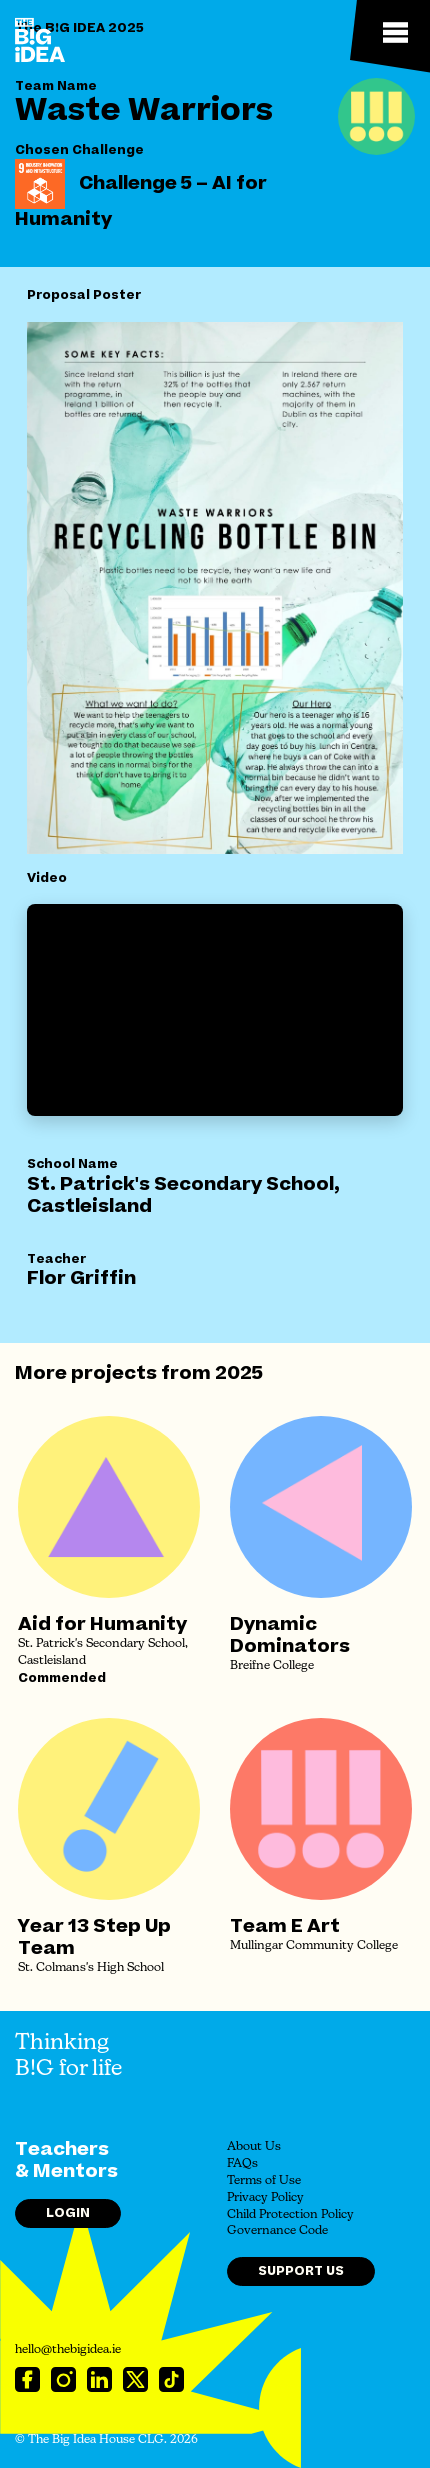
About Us (254, 2147)
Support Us (301, 2271)
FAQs (242, 2164)
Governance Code (277, 2231)
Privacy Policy (265, 2198)
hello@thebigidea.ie (68, 2350)
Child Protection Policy (290, 2215)
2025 (239, 1373)
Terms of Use (264, 2181)
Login (68, 2213)
